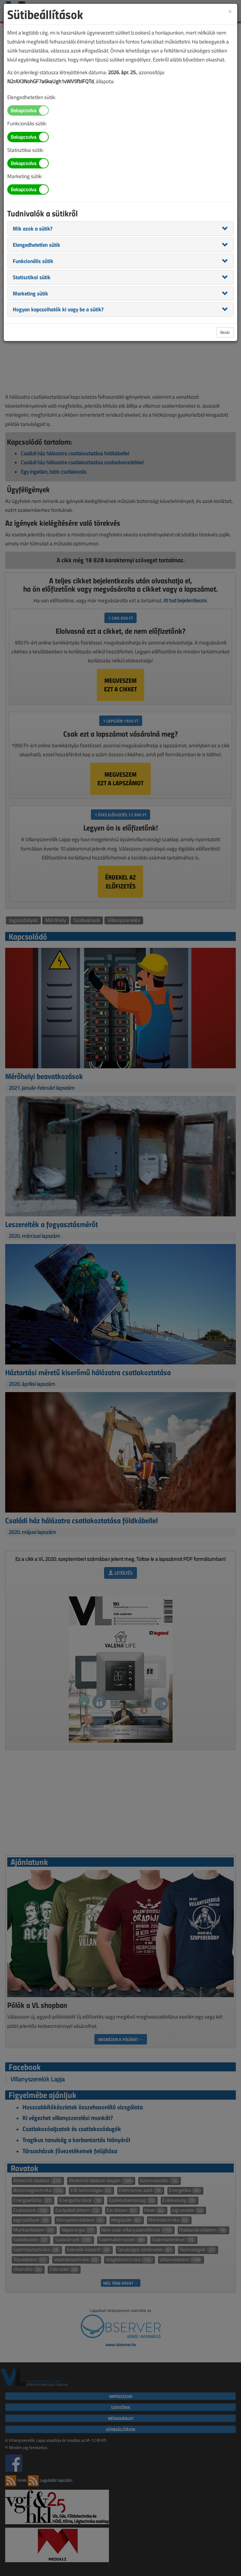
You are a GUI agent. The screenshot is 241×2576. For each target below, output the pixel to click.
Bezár (225, 332)
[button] (33, 228)
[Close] (230, 10)
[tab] (120, 228)
